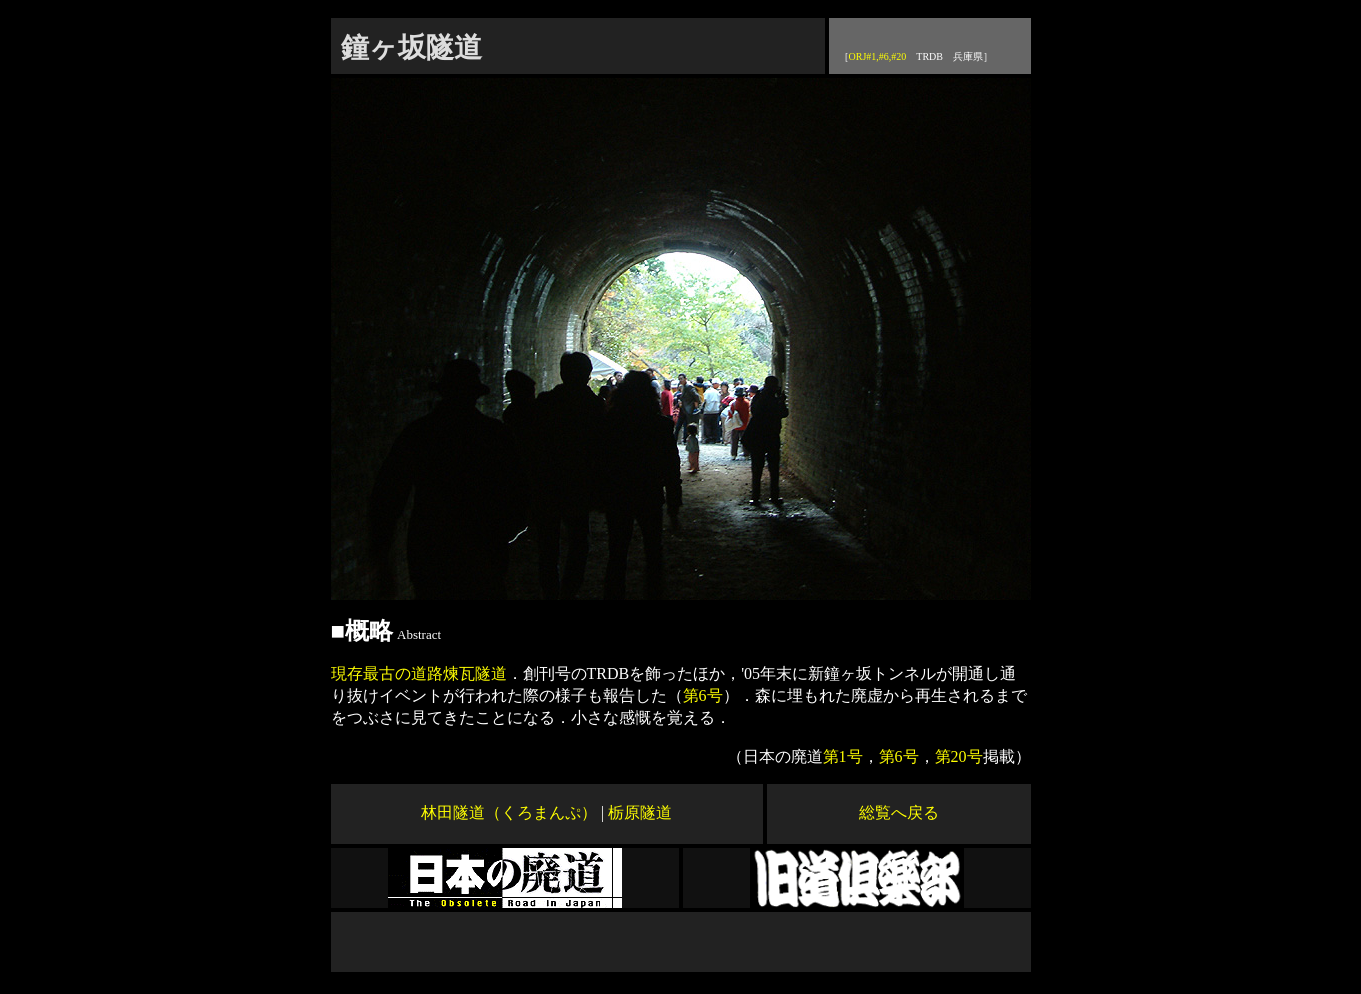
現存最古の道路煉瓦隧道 (419, 673)
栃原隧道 (640, 812)
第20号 (959, 756)
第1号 (843, 756)
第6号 (703, 695)
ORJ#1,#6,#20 (878, 56)
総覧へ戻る (899, 812)
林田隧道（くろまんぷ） (509, 812)
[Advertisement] (681, 942)
